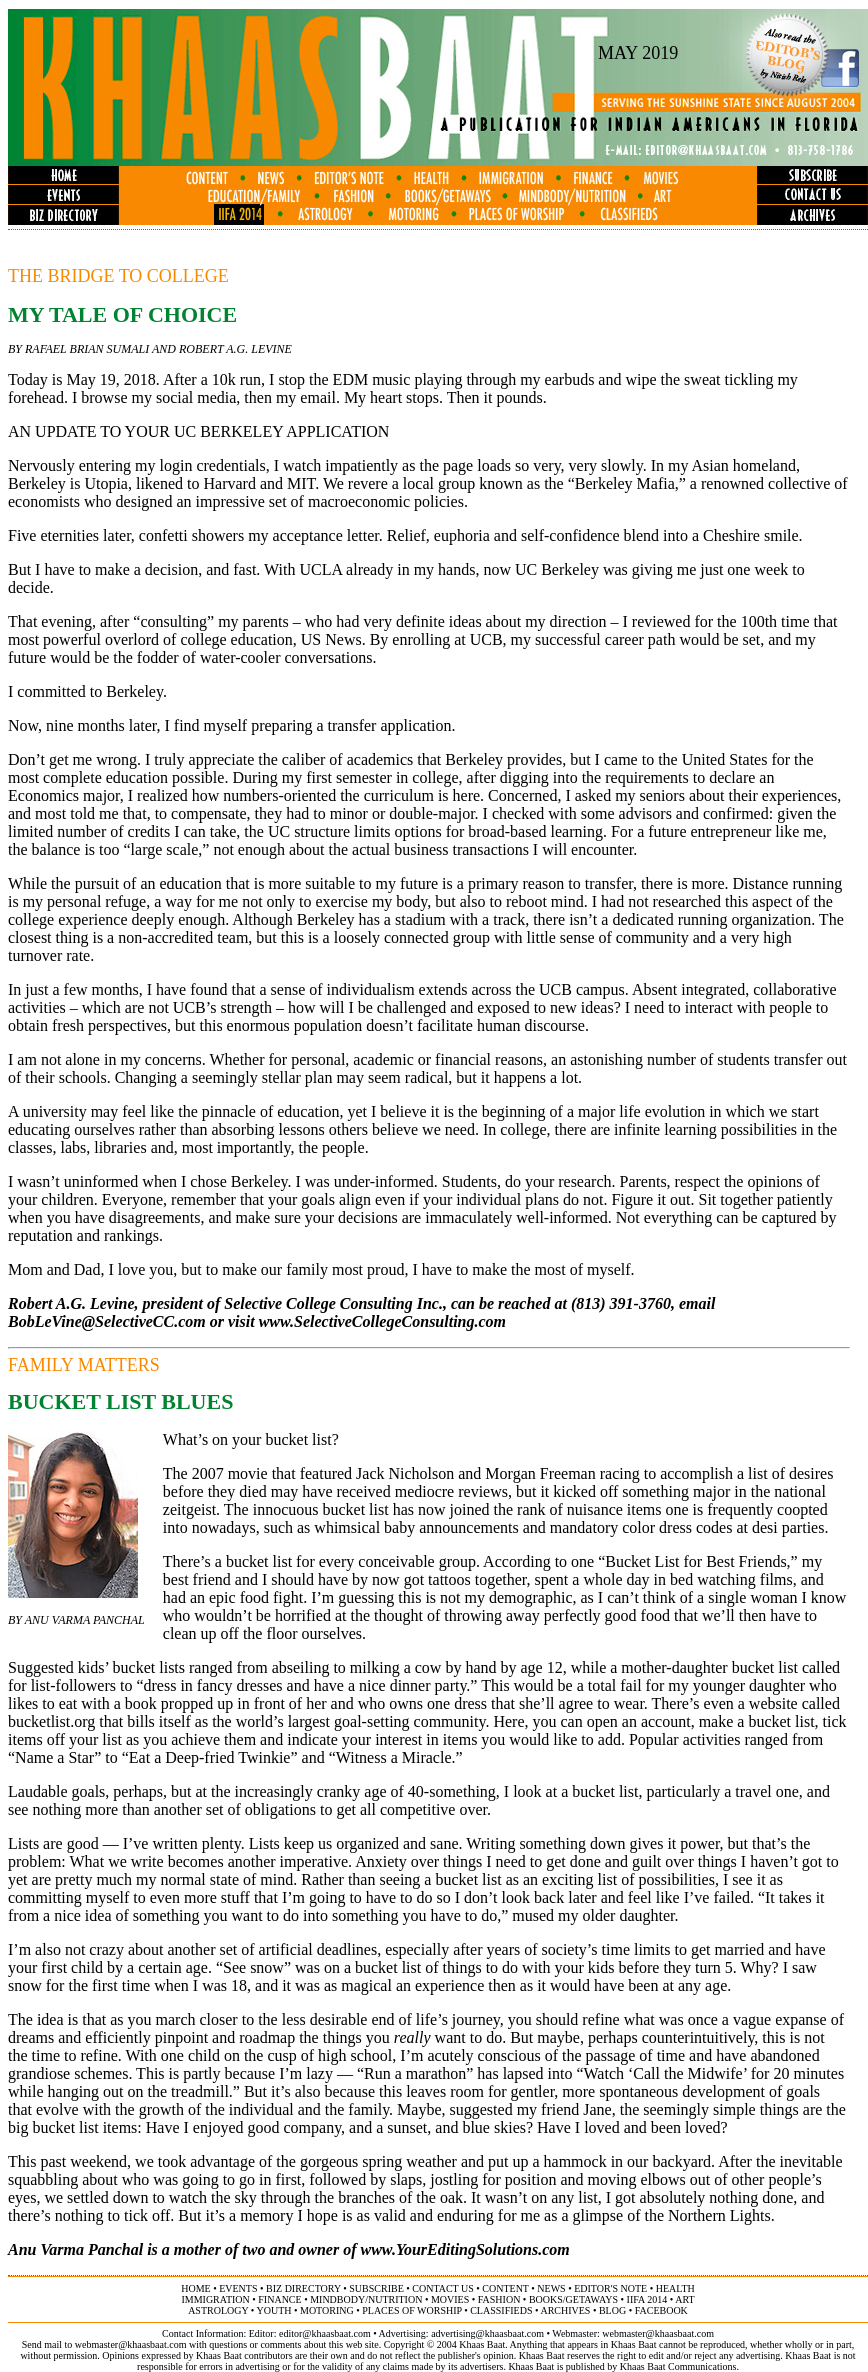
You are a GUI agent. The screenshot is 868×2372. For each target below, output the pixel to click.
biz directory (303, 2288)
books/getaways (573, 2299)
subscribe (376, 2288)
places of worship (411, 2310)
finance (279, 2299)
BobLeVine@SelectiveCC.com (107, 1321)
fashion (499, 2299)
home (195, 2288)
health (675, 2288)
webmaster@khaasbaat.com (658, 2333)
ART (684, 2299)
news (551, 2288)
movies (450, 2299)
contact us (443, 2288)
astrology (218, 2310)
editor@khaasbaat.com (325, 2333)
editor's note (610, 2288)
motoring (327, 2310)
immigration (215, 2299)
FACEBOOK (661, 2310)
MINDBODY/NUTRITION (366, 2299)
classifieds (501, 2310)
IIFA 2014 (647, 2299)
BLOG (612, 2310)
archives (565, 2310)
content (505, 2288)
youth (273, 2310)
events (238, 2288)
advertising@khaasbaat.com (487, 2333)
